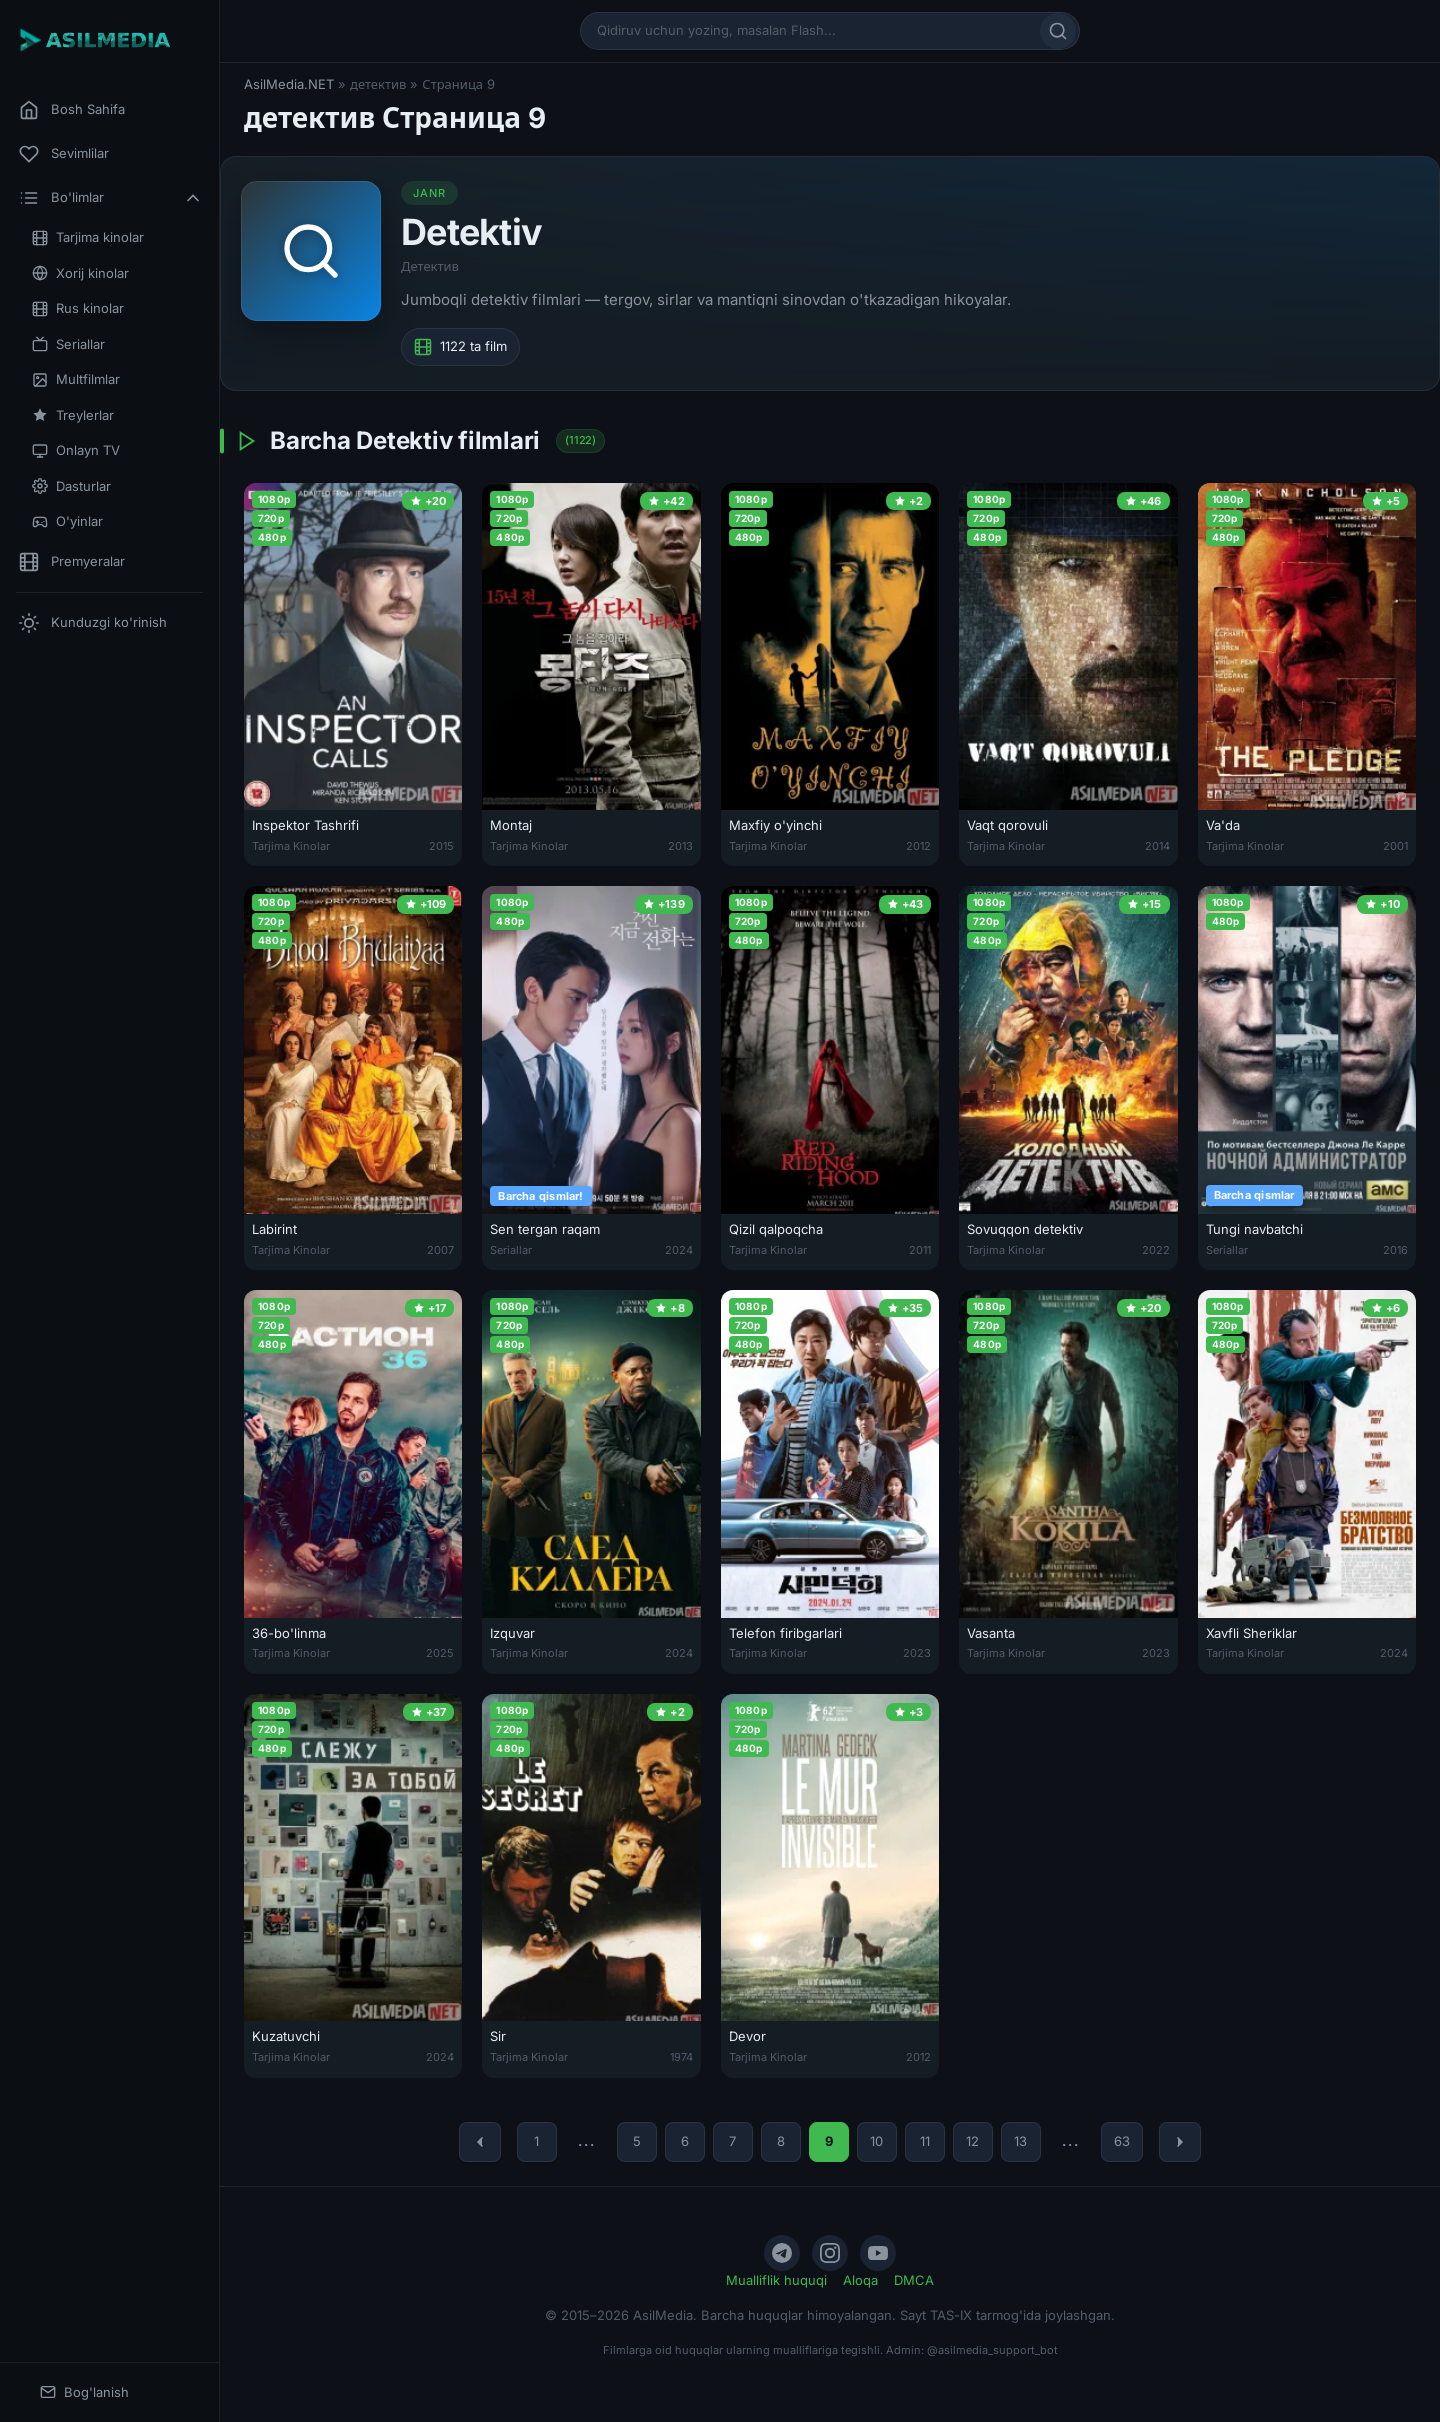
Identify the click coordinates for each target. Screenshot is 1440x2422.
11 (925, 2141)
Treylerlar (73, 415)
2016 (1395, 1250)
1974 (681, 2057)
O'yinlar (67, 521)
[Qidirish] (1058, 31)
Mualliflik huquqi (776, 2280)
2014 (1157, 846)
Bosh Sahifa (72, 110)
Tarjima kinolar (88, 237)
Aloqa (860, 2280)
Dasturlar (71, 486)
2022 (1156, 1250)
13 (1020, 2141)
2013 (680, 846)
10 (876, 2141)
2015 (441, 846)
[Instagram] (830, 2253)
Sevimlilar (64, 154)
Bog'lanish (84, 2392)
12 (972, 2141)
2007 (440, 1250)
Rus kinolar (78, 308)
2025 (440, 1653)
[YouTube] (878, 2253)
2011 (920, 1250)
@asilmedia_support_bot (992, 2350)
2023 (917, 1653)
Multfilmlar (76, 379)
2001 (1395, 846)
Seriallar (68, 344)
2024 (679, 1250)
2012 (918, 846)
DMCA (914, 2280)
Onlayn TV (76, 450)
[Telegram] (782, 2253)
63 (1122, 2141)
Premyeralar (72, 562)
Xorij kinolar (80, 273)
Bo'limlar (111, 198)
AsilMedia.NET (289, 84)
